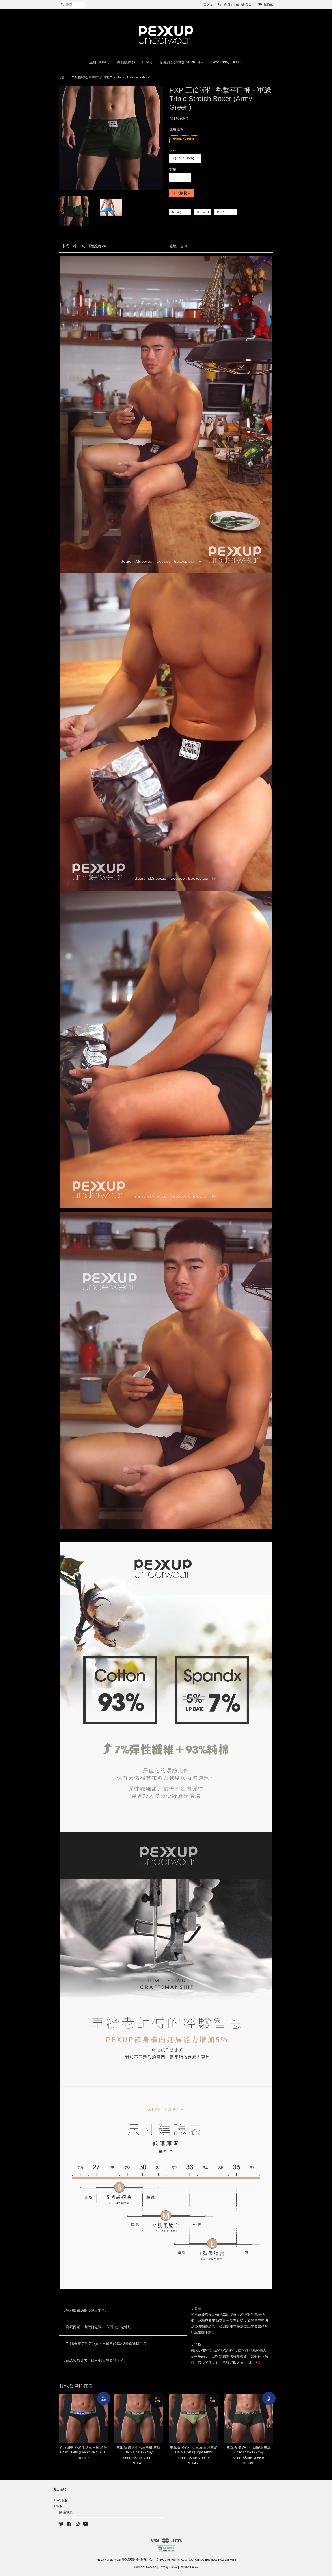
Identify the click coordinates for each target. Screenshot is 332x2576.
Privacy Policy (168, 2567)
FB (257, 2362)
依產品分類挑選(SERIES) (181, 62)
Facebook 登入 (241, 4)
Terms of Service (145, 2567)
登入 (206, 4)
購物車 (268, 4)
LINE (249, 2362)
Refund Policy (189, 2567)
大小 (172, 150)
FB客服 (57, 2506)
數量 (172, 169)
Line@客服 (59, 2500)
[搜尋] (72, 5)
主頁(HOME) (99, 62)
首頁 (61, 77)
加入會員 (224, 4)
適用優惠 (176, 129)
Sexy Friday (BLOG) (227, 62)
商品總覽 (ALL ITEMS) (134, 62)
